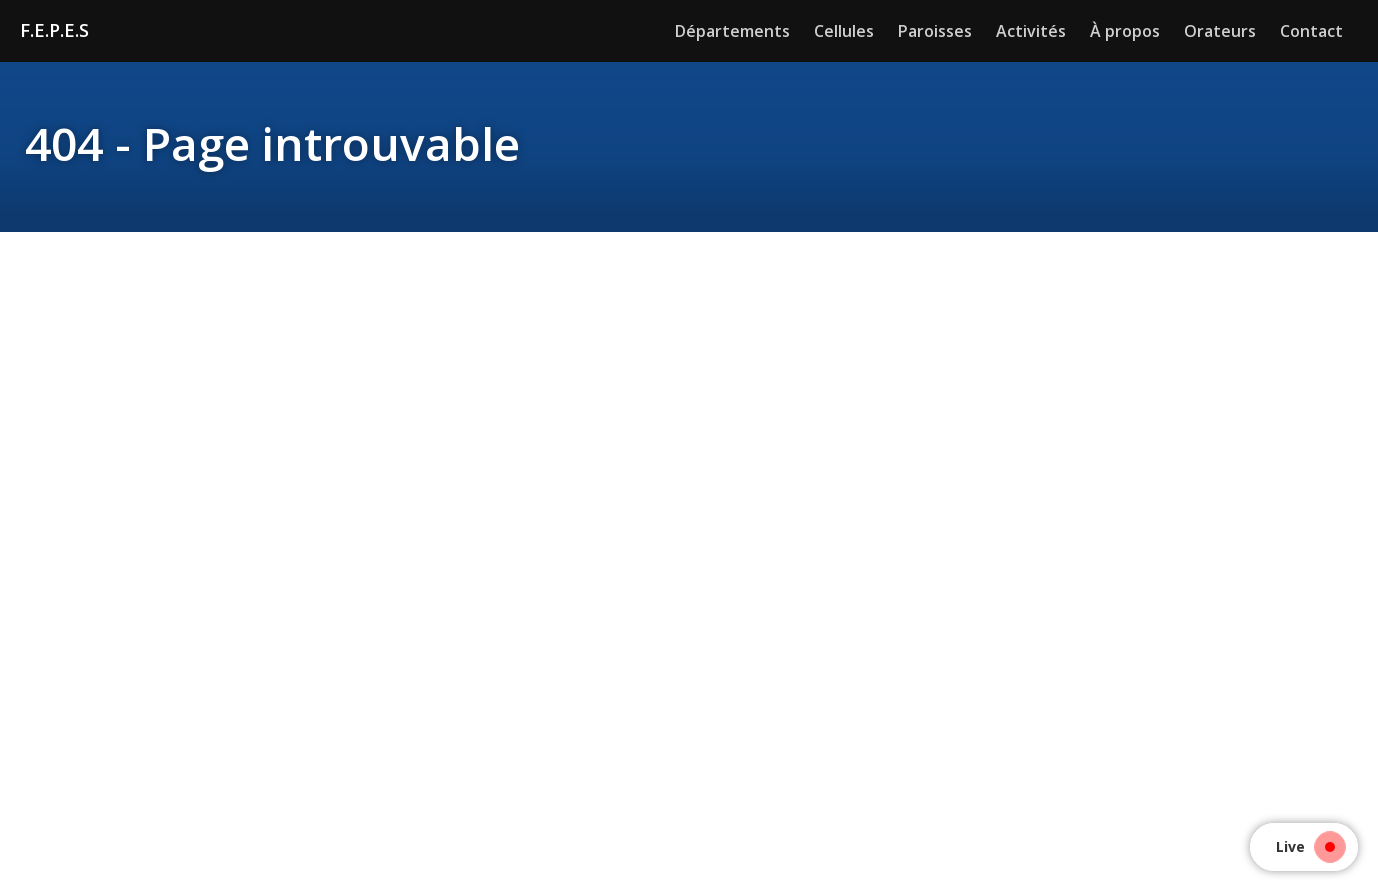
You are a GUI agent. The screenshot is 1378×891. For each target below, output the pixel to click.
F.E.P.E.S (54, 30)
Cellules (844, 31)
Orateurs (1220, 31)
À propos (1125, 31)
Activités (1031, 31)
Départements (732, 31)
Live (1305, 846)
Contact (1311, 31)
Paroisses (935, 31)
